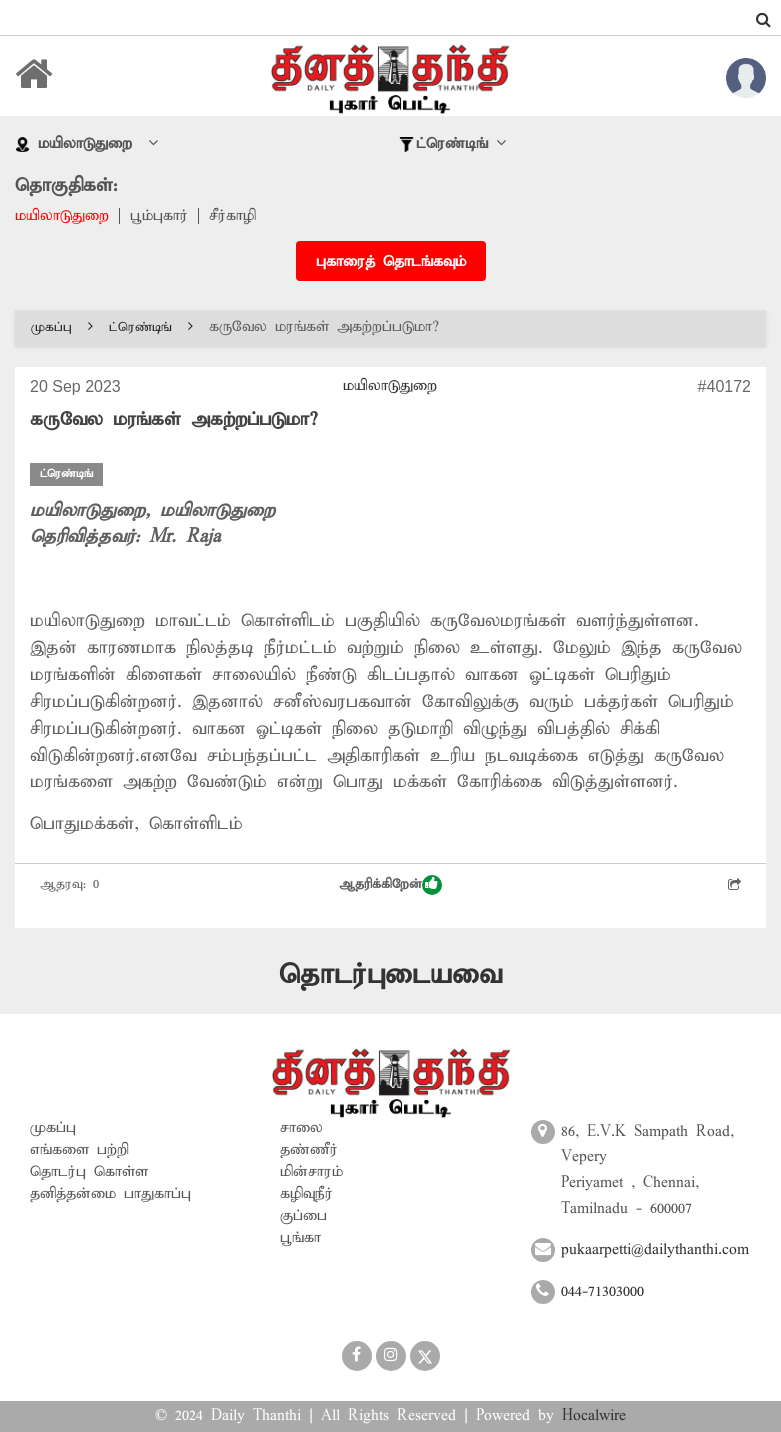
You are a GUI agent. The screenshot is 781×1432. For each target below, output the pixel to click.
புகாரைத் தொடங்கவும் (391, 262)
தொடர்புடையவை (390, 975)
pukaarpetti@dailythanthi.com (655, 1250)
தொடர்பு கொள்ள (89, 1172)
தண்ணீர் (309, 1150)
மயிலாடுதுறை (62, 216)
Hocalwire (594, 1416)
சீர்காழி (232, 216)
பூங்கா (300, 1238)
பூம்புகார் (159, 216)
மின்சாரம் (311, 1172)
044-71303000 (602, 1292)
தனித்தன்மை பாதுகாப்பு (110, 1194)
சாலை (301, 1128)
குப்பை (303, 1216)
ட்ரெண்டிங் (151, 327)
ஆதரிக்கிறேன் (390, 885)
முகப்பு (62, 327)
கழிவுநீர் (306, 1194)
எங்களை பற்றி (79, 1150)
